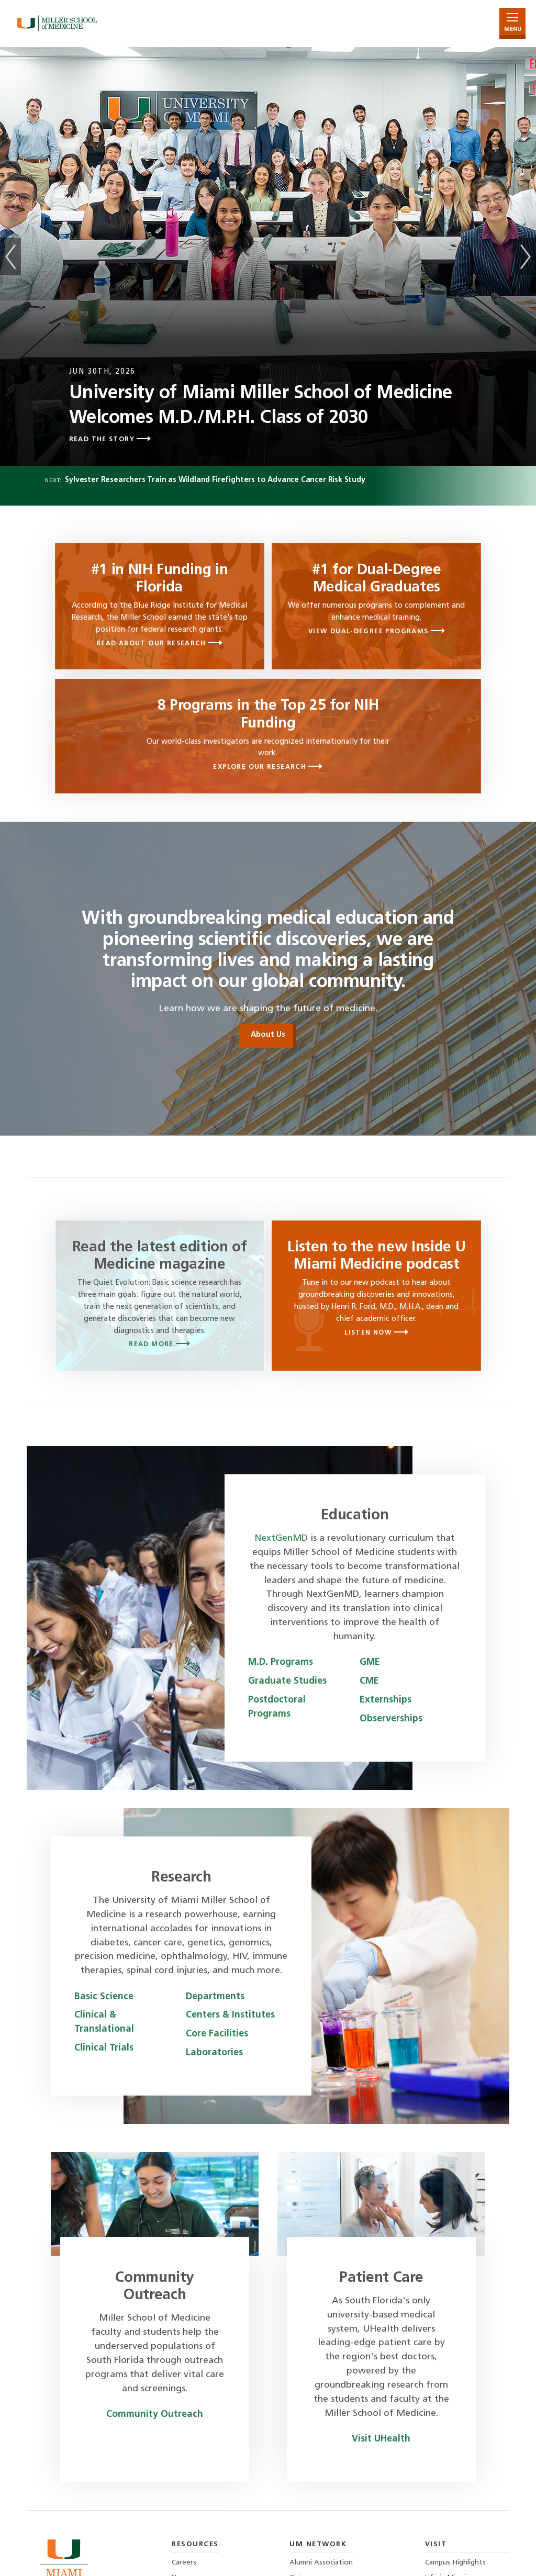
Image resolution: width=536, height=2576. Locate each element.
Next (525, 256)
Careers (184, 2562)
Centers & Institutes (230, 2015)
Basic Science (103, 1996)
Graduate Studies (287, 1681)
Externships (385, 1700)
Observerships (391, 1719)
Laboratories (214, 2052)
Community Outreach (154, 2414)
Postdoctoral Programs (277, 1707)
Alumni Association (321, 2562)
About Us (268, 1035)
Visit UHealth (381, 2439)
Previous (10, 256)
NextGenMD (281, 1538)
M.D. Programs (280, 1662)
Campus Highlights (455, 2562)
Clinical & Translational (104, 2022)
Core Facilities (217, 2034)
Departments (215, 1996)
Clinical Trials (103, 2048)
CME (369, 1681)
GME (370, 1662)
